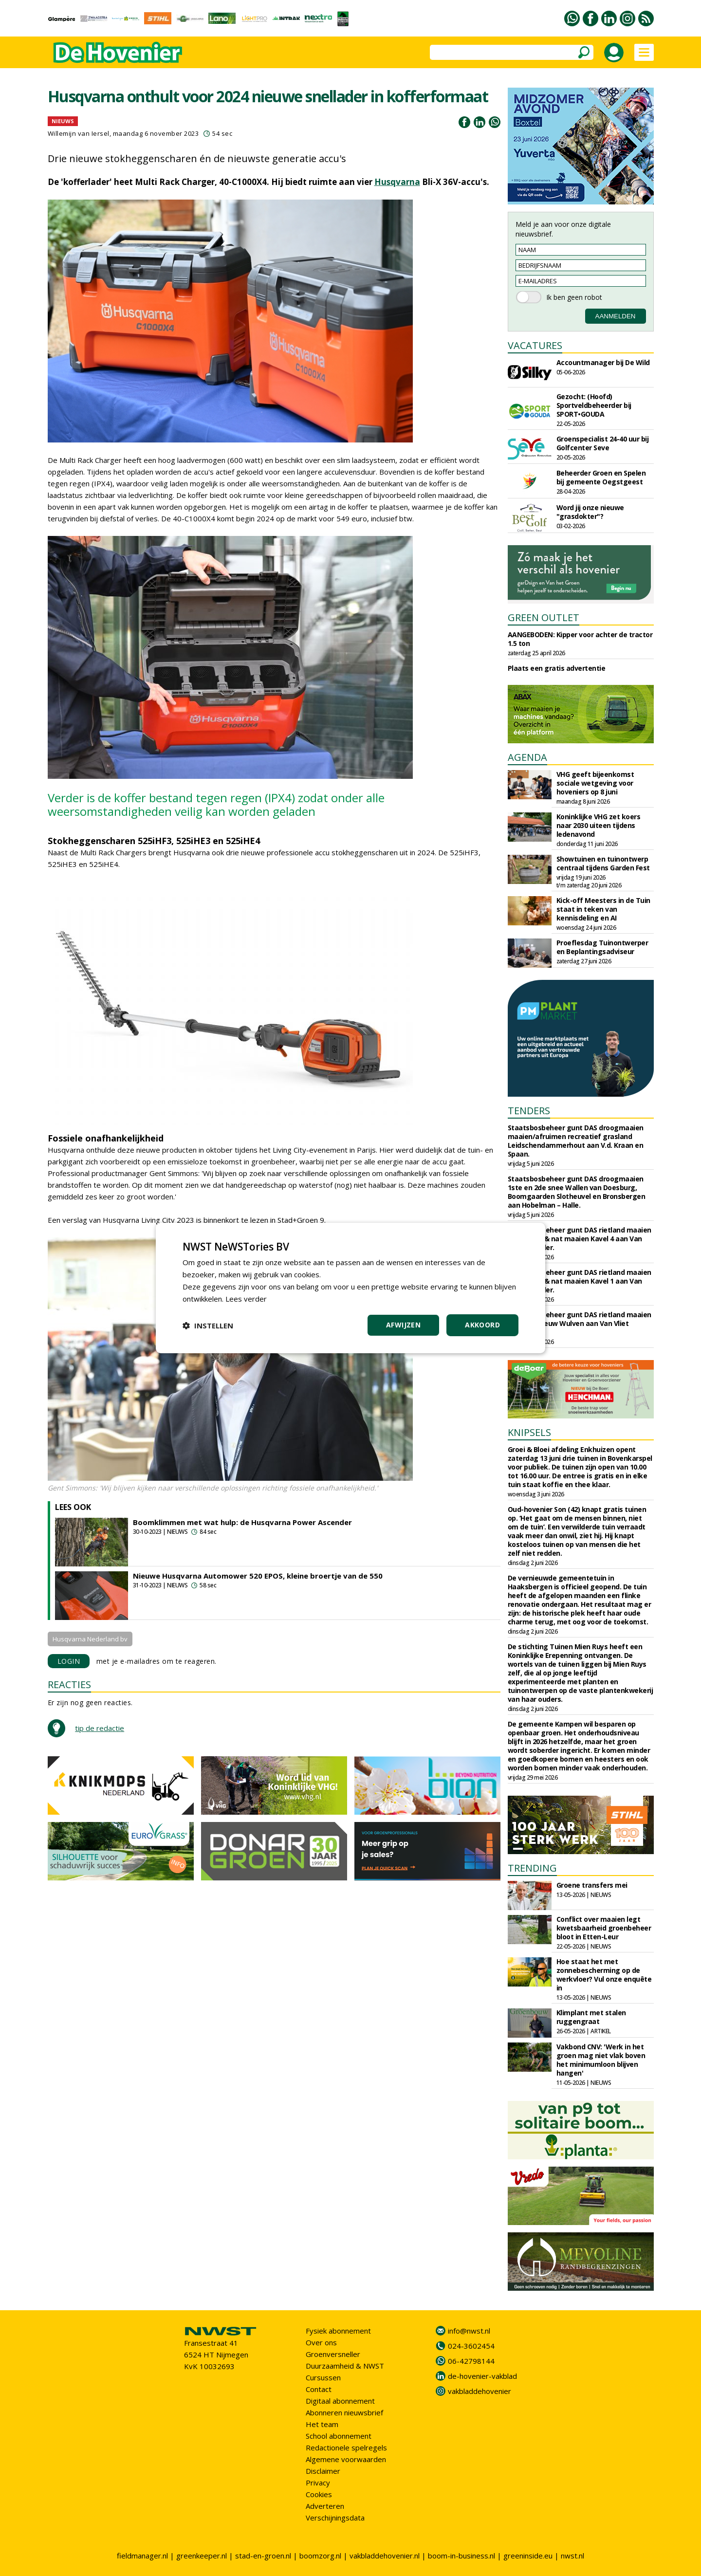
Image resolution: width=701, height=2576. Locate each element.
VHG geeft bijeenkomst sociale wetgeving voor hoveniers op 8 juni (595, 783)
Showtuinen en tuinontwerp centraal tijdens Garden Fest (603, 863)
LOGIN (68, 1661)
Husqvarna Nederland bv (90, 1639)
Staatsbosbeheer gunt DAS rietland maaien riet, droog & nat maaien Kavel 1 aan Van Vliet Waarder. (579, 1281)
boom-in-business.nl (461, 2555)
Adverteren (325, 2506)
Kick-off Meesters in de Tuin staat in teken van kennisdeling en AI (603, 909)
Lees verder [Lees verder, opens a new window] (246, 1299)
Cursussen (323, 2377)
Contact (319, 2389)
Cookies (319, 2494)
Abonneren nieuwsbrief (344, 2412)
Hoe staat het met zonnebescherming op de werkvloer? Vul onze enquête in (604, 1974)
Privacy (318, 2482)
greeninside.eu (528, 2555)
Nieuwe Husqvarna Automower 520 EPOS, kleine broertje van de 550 (258, 1576)
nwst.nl (572, 2555)
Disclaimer (323, 2471)
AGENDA (527, 757)
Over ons (321, 2342)
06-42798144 (471, 2361)
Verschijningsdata (335, 2517)
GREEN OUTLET (543, 617)
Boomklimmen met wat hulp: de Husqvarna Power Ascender (242, 1522)
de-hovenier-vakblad (482, 2376)
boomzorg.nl (320, 2555)
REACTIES (69, 1684)
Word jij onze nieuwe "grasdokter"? (590, 512)
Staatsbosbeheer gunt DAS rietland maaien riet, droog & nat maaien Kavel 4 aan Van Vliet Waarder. (579, 1238)
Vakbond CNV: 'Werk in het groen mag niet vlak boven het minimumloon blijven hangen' (601, 2060)
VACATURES (535, 345)
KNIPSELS (529, 1432)
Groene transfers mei (591, 1885)
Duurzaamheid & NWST (345, 2366)
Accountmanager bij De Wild (603, 362)
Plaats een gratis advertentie (557, 668)
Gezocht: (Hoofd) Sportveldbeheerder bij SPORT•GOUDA (593, 405)
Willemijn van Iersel (79, 133)
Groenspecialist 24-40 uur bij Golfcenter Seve (602, 443)
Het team (322, 2424)
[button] (208, 1325)
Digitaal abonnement (340, 2401)
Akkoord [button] (482, 1324)
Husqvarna (397, 181)
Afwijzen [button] (403, 1324)
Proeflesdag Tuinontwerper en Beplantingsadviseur (602, 947)
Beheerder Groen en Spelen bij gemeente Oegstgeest (601, 477)
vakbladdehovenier (479, 2391)
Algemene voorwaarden (346, 2459)
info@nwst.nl (469, 2331)
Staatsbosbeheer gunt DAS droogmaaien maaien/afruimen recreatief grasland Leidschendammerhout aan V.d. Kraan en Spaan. (576, 1141)
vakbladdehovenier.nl (385, 2555)
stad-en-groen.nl (263, 2555)
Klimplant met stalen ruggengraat (591, 2017)
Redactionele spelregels (346, 2447)
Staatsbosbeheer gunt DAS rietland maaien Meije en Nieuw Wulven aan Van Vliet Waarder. (579, 1323)
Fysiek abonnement (338, 2331)
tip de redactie (99, 1728)
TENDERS (529, 1110)
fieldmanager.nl (142, 2555)
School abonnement (338, 2436)
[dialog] (350, 1288)
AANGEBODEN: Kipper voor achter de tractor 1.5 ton (580, 639)
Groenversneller (333, 2354)
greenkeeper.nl (201, 2555)
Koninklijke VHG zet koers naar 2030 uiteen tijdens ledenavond (598, 825)
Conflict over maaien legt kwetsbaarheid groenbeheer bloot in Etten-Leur (603, 1927)
